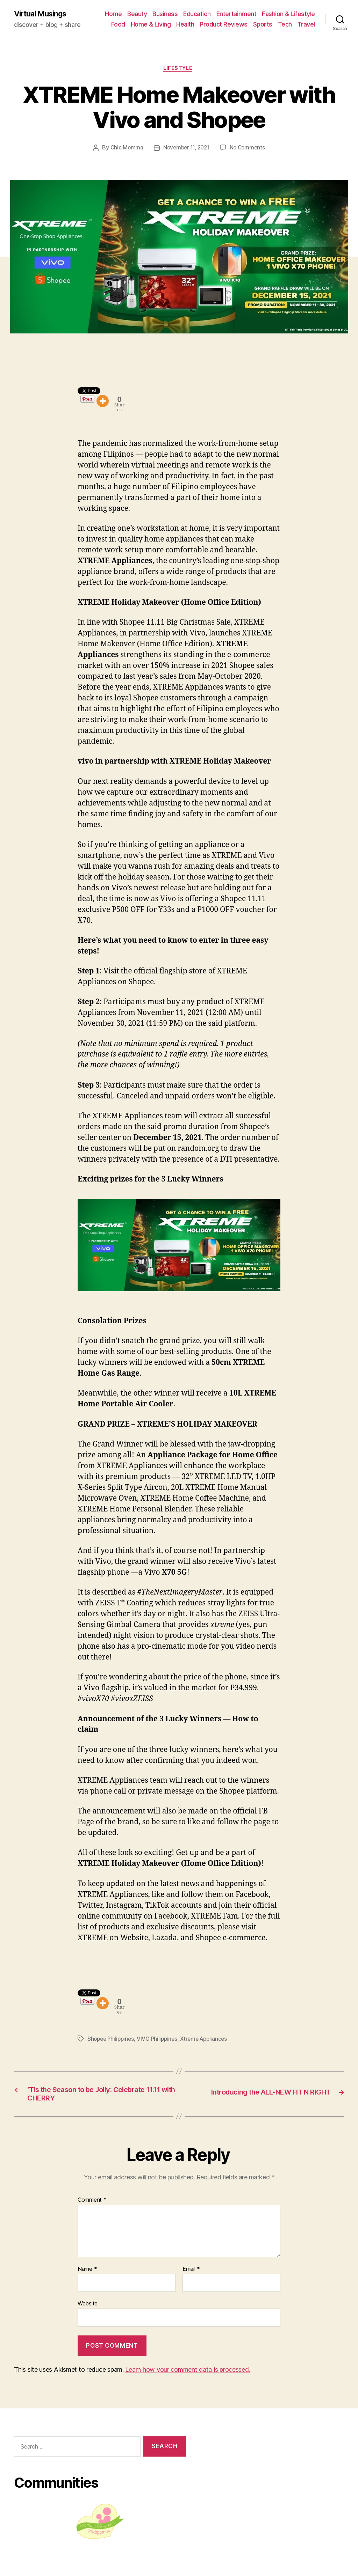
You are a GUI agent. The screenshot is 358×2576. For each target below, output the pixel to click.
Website (88, 2310)
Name (87, 2276)
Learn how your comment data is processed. (187, 2376)
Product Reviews (224, 24)
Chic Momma (124, 149)
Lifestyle (179, 70)
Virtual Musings (43, 14)
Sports (262, 24)
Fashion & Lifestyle (288, 14)
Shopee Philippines (111, 2042)
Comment (92, 2207)
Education (197, 14)
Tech (285, 24)
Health (185, 24)
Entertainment (236, 14)
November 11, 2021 (186, 149)
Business (165, 14)
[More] (102, 404)
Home (113, 14)
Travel (306, 24)
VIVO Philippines (160, 2042)
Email (191, 2276)
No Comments (249, 149)
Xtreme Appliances (209, 2042)
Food (118, 24)
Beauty (137, 14)
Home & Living (151, 24)
